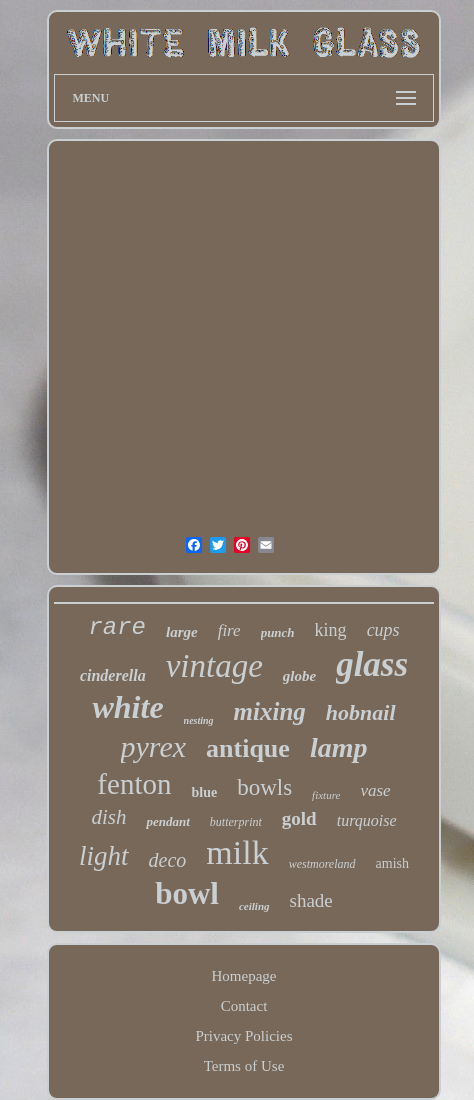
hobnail (361, 712)
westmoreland (322, 864)
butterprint (236, 822)
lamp (339, 747)
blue (204, 792)
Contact (244, 1006)
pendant (167, 821)
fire (229, 630)
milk (237, 852)
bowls (264, 787)
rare (117, 627)
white (127, 707)
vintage (214, 666)
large (182, 632)
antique (248, 748)
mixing (270, 711)
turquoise (367, 820)
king (331, 630)
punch (278, 632)
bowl (187, 893)
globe (299, 676)
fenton (134, 784)
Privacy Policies (243, 1036)
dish (108, 817)
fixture (326, 795)
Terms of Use (244, 1066)
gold (299, 818)
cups (383, 630)
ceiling (254, 906)
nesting (199, 720)
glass (372, 664)
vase (375, 790)
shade (311, 900)
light (104, 856)
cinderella (113, 675)
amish (392, 863)
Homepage (244, 976)
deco (168, 860)
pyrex (154, 746)
